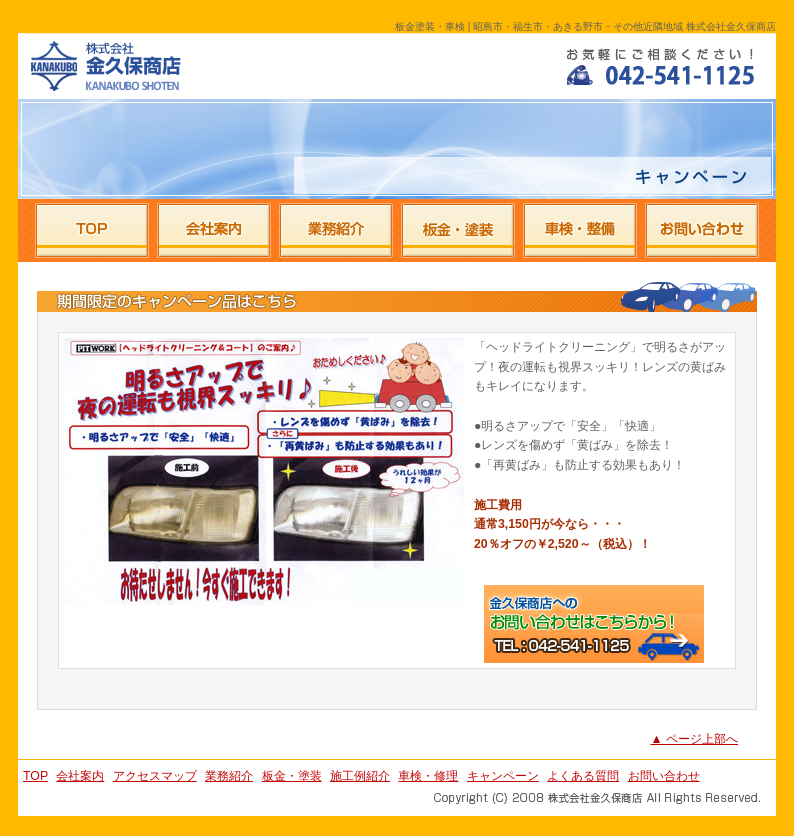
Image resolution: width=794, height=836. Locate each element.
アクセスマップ (155, 776)
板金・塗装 (292, 776)
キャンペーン (503, 776)
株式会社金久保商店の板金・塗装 (458, 230)
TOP (35, 776)
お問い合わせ (664, 776)
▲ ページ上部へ (694, 739)
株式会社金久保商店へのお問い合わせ (701, 230)
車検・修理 (428, 776)
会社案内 (80, 776)
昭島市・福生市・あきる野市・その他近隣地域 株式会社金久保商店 (100, 65)
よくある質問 (583, 776)
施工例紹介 (360, 776)
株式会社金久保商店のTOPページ (92, 230)
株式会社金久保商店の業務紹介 (336, 230)
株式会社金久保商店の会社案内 (214, 230)
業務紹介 (229, 776)
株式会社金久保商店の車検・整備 (580, 230)
